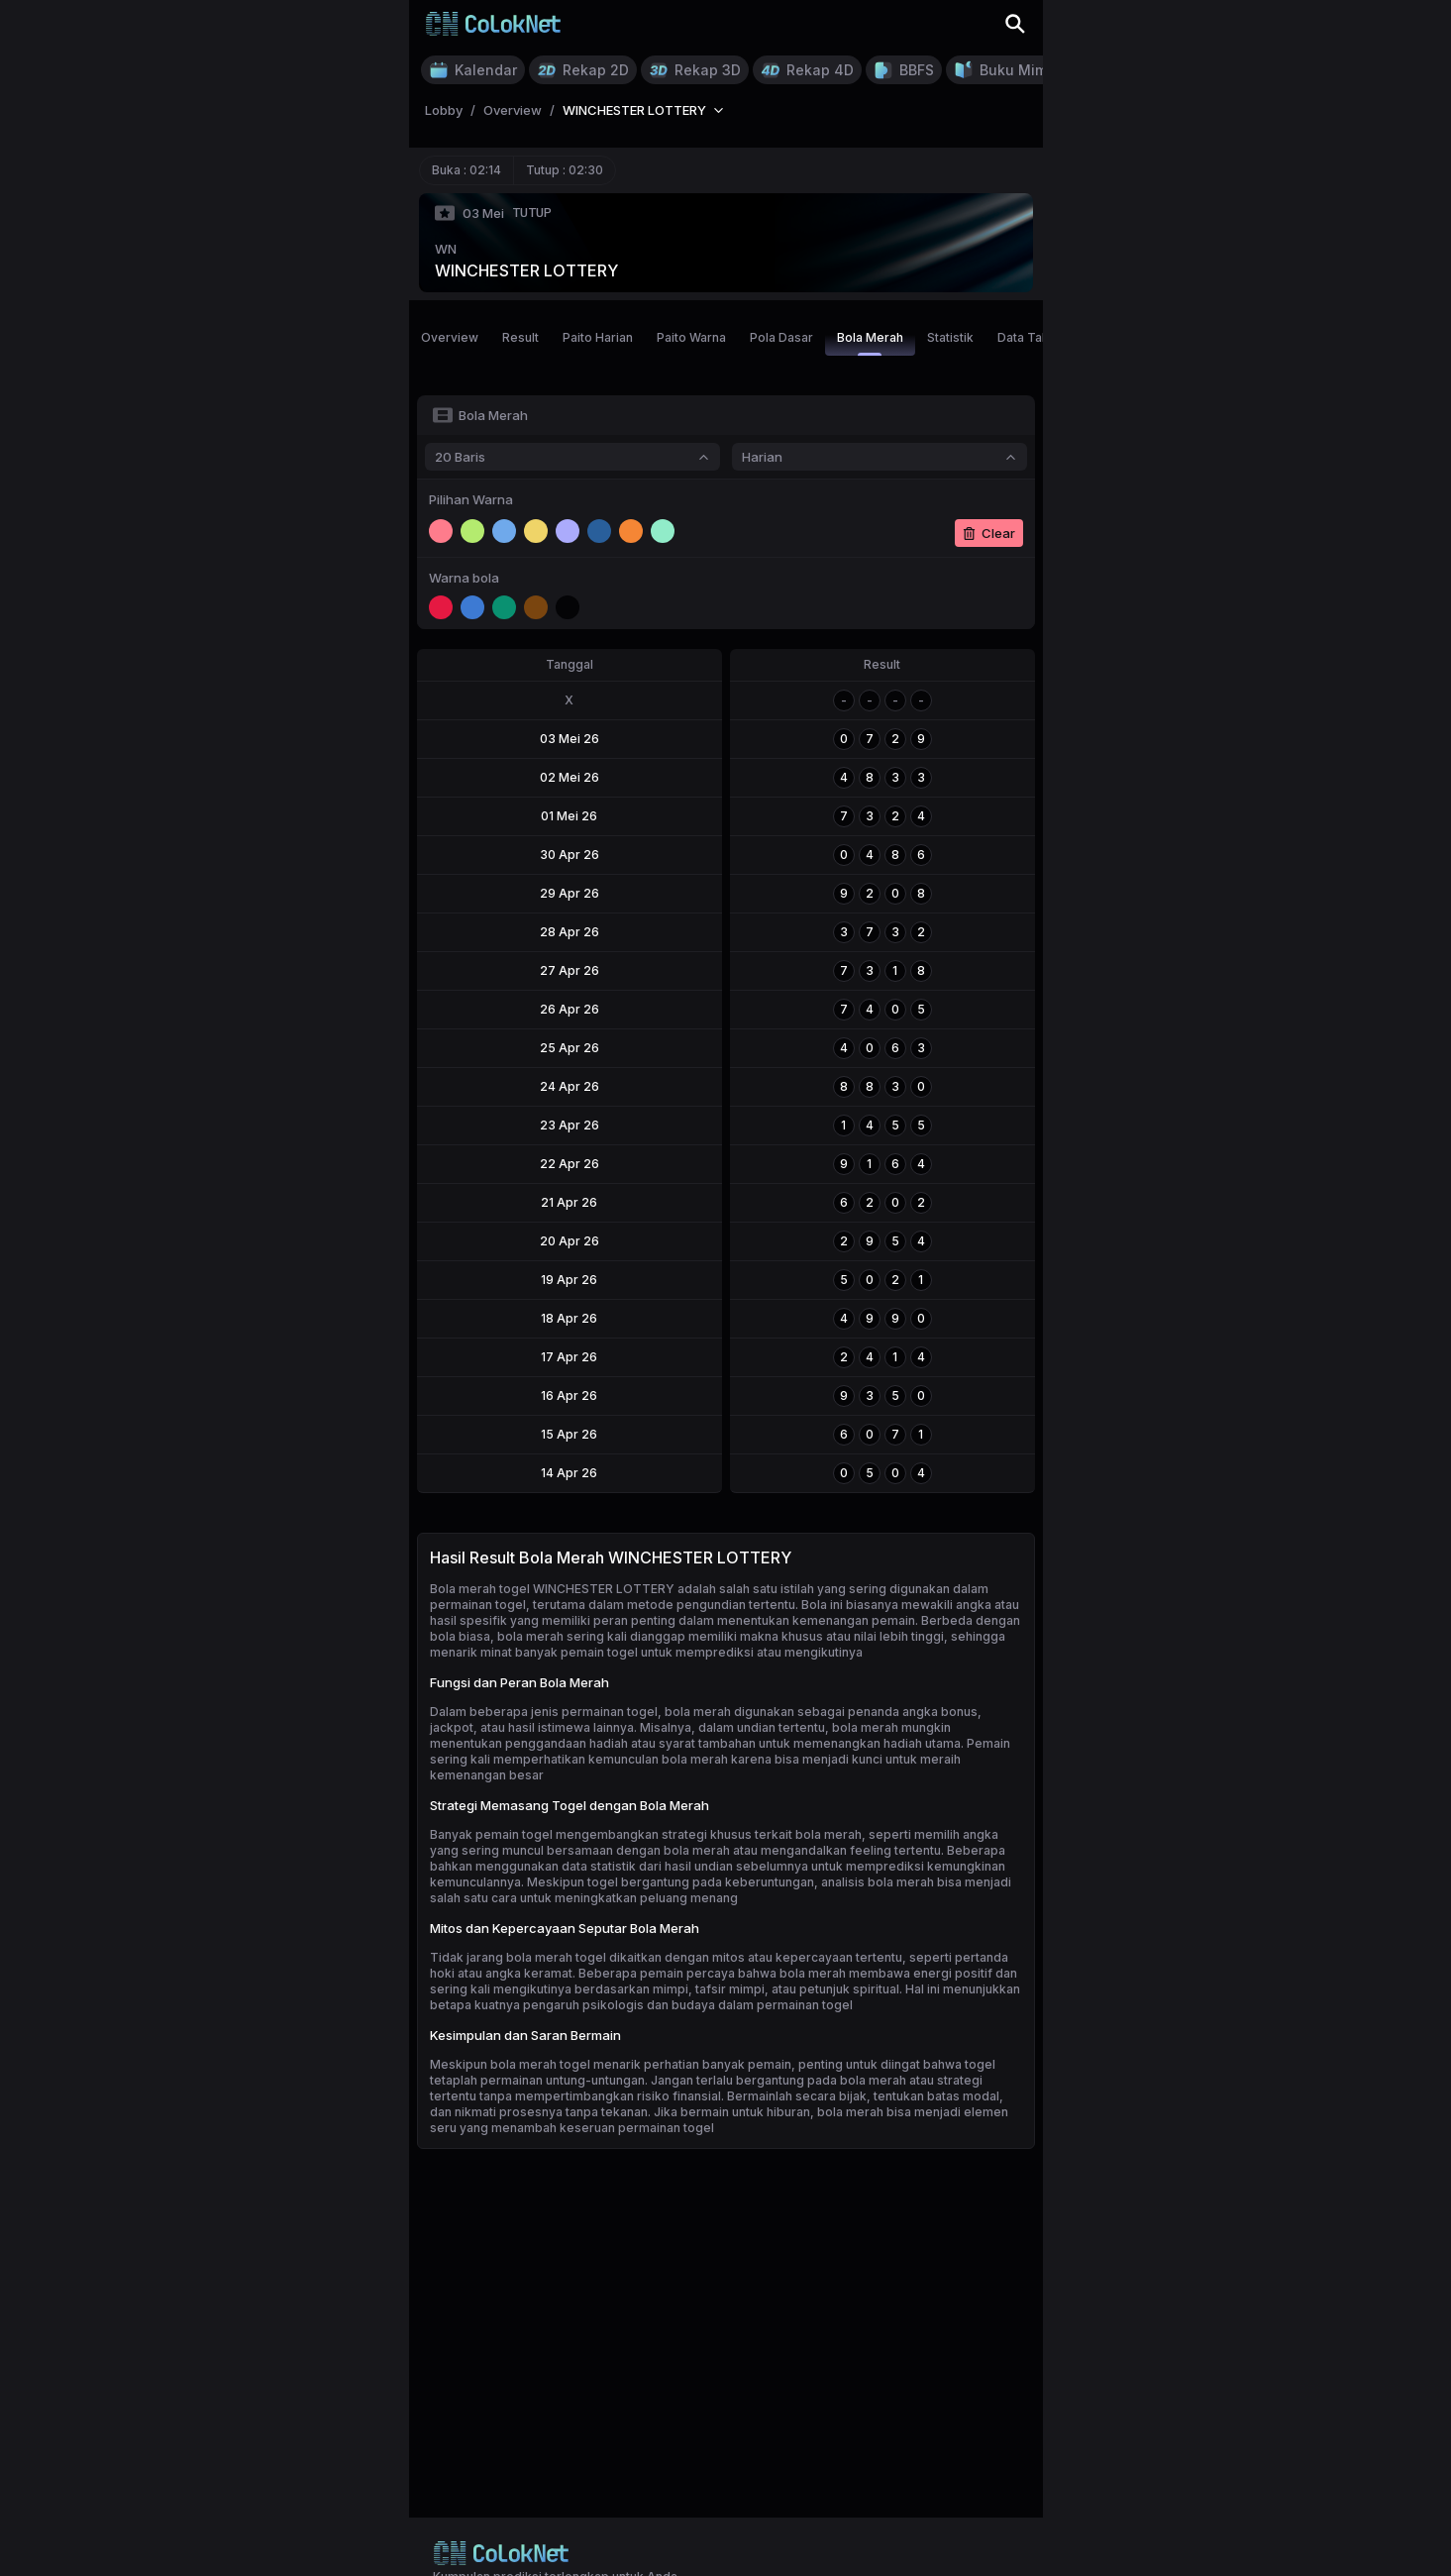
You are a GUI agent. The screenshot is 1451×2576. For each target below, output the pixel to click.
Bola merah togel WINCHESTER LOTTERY (552, 1588)
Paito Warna (691, 337)
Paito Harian (598, 337)
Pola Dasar (781, 337)
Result (520, 337)
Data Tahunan (1037, 337)
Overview (449, 337)
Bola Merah (870, 343)
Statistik (950, 337)
